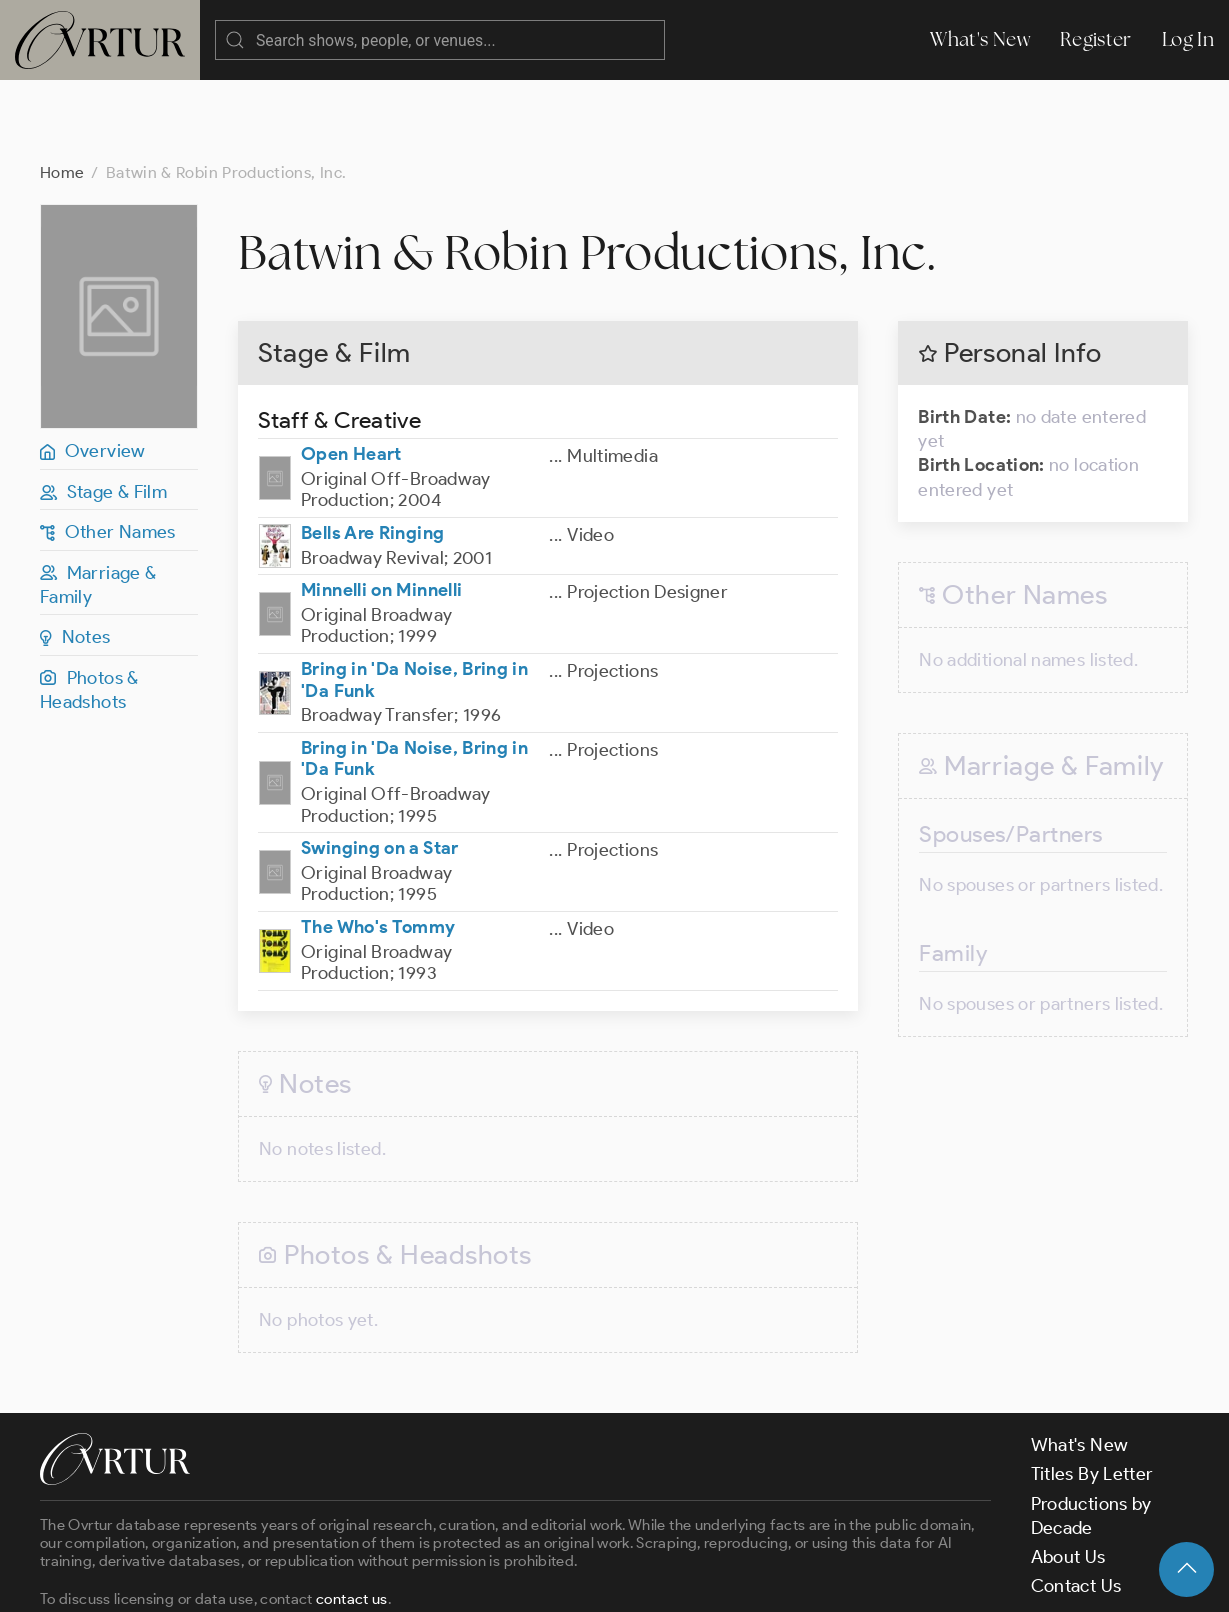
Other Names (108, 452)
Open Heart (351, 374)
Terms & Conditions (361, 1580)
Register (1096, 39)
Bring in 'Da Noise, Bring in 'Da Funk (414, 600)
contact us (352, 1519)
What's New (980, 39)
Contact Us (1076, 1506)
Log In (1188, 39)
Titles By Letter (1092, 1394)
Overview (93, 371)
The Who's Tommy (378, 847)
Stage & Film (103, 412)
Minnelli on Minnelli (381, 510)
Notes (75, 557)
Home (62, 92)
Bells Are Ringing (372, 453)
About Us (1068, 1477)
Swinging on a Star (379, 768)
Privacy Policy (510, 1580)
